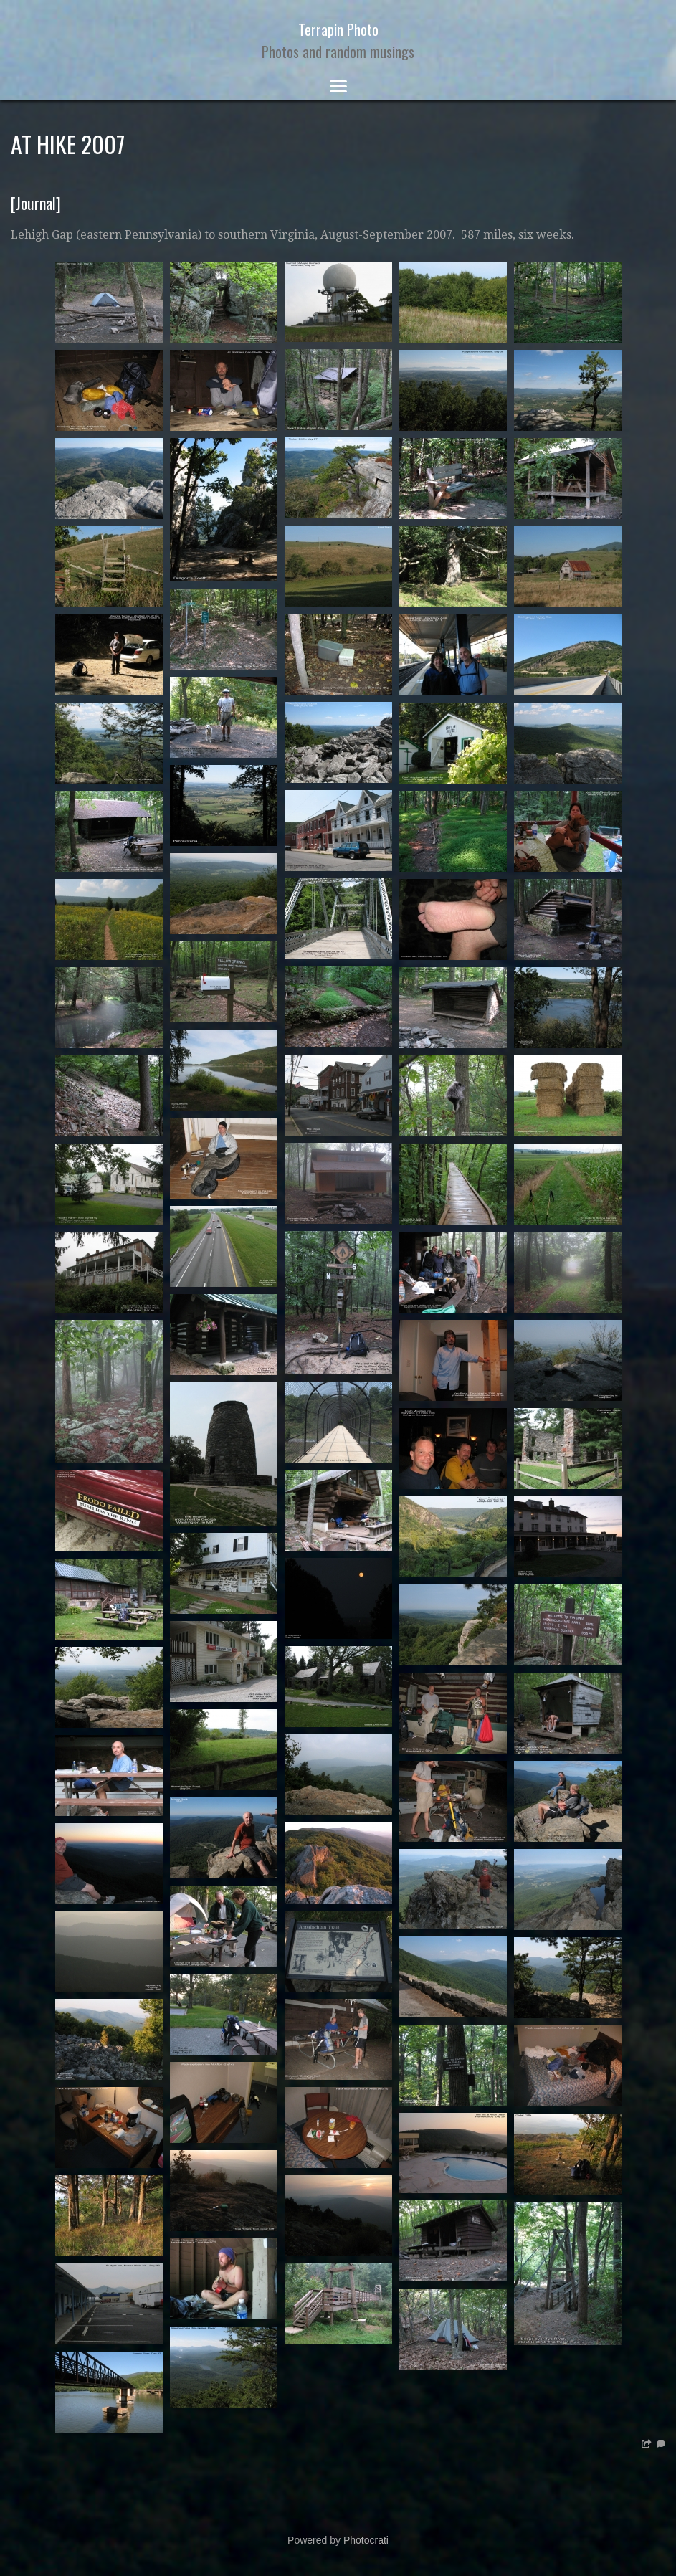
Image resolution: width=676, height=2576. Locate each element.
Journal (36, 202)
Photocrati (366, 2540)
